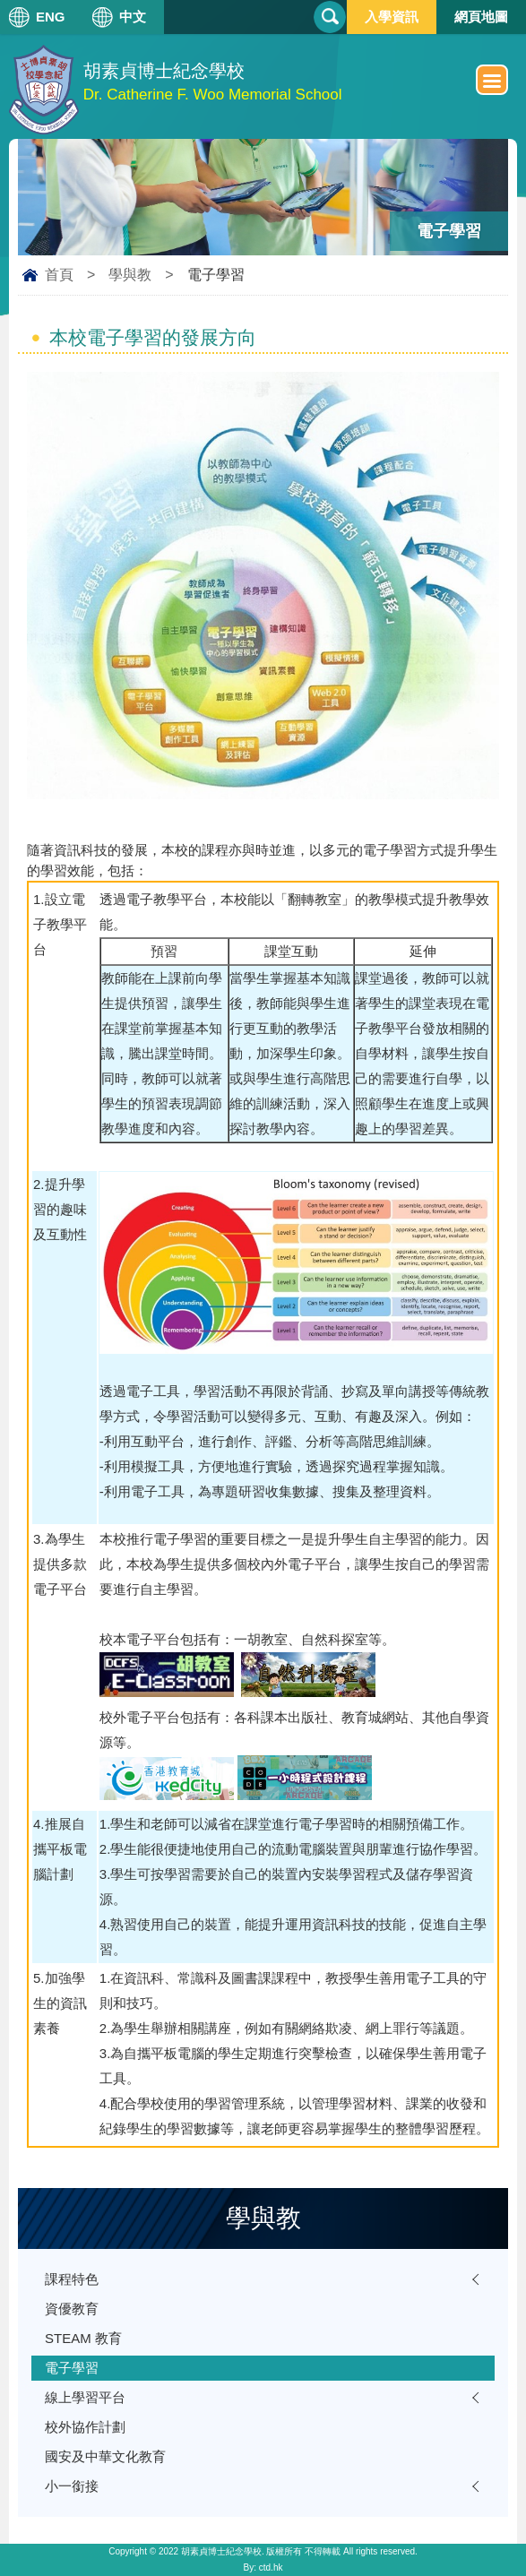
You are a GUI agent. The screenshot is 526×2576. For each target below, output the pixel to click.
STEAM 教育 (83, 2338)
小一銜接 (72, 2486)
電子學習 (72, 2367)
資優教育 (72, 2308)
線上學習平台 (85, 2397)
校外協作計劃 (85, 2426)
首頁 (59, 274)
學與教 (129, 274)
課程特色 (72, 2279)
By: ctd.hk (263, 2567)
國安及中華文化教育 (105, 2456)
